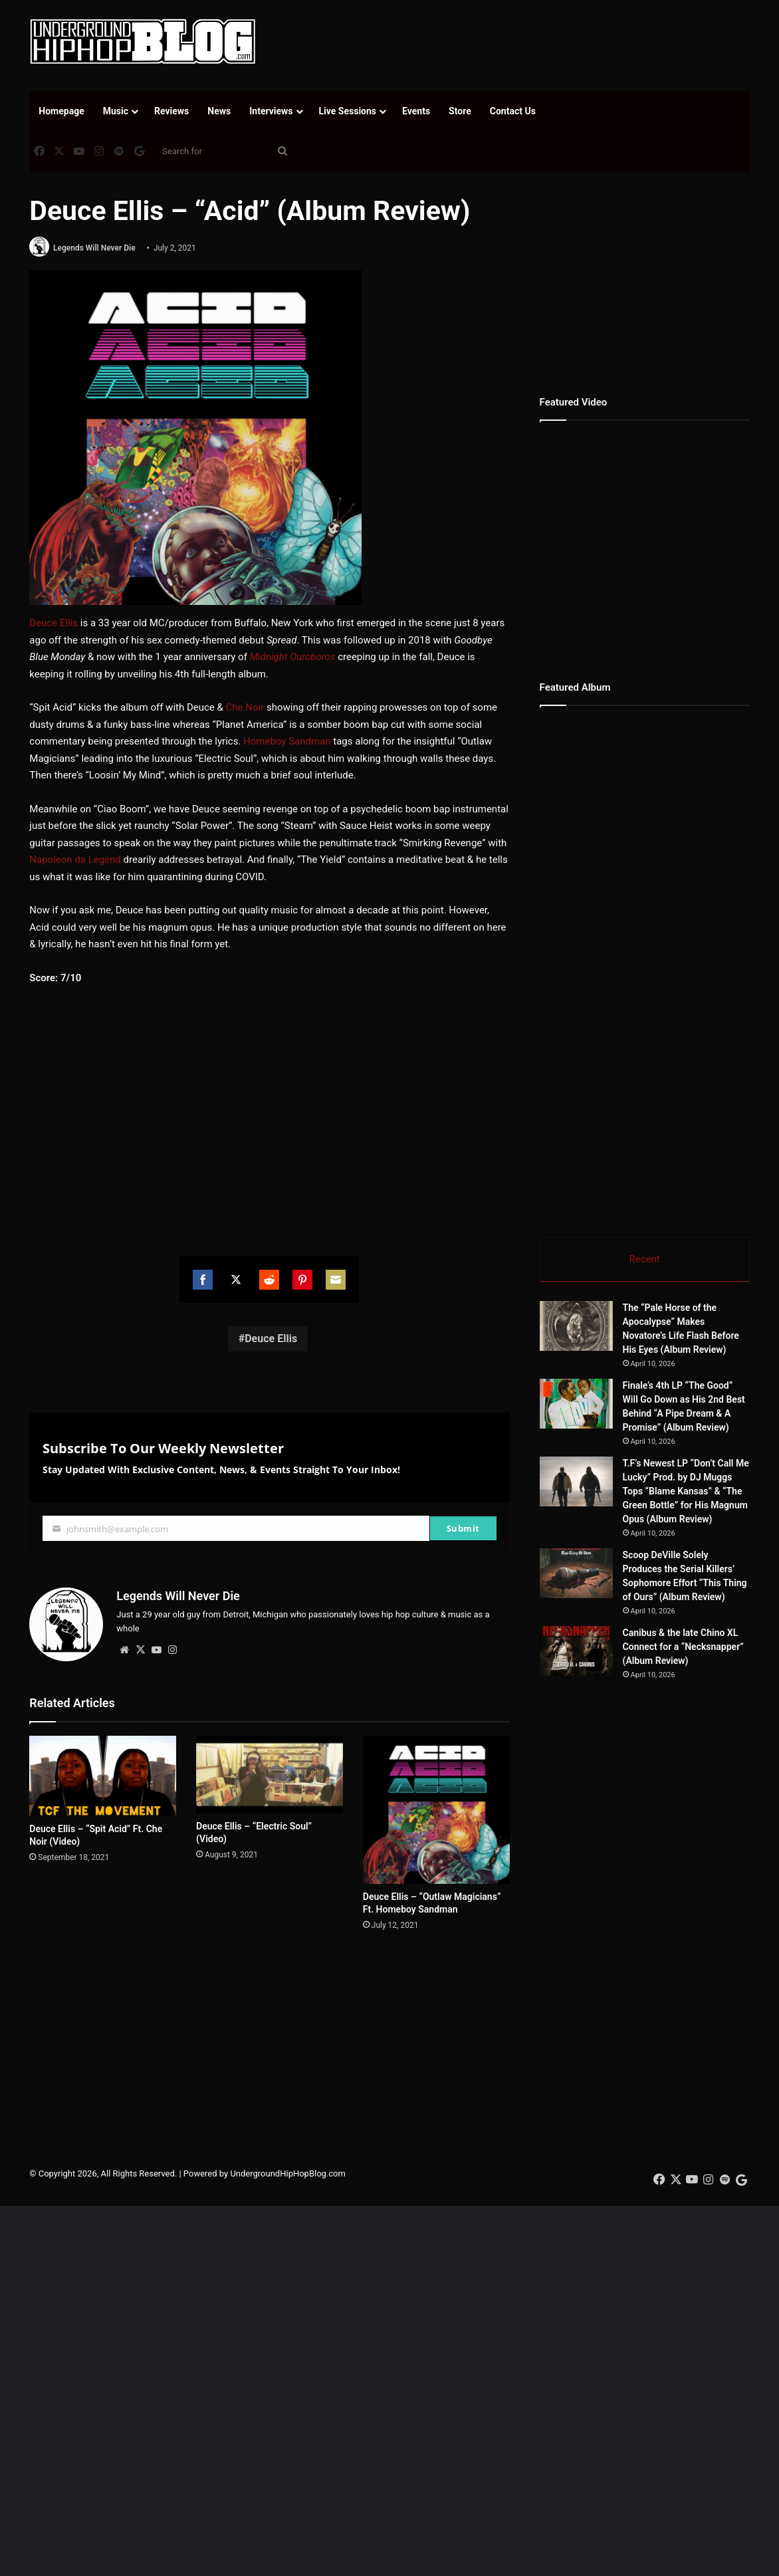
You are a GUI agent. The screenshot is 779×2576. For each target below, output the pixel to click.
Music (115, 111)
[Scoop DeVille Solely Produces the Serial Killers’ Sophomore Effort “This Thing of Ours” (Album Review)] (576, 1574)
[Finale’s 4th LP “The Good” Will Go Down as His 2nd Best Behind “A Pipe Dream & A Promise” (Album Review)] (576, 1405)
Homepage (61, 111)
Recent (644, 1259)
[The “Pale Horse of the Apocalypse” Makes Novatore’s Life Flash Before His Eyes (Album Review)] (576, 1327)
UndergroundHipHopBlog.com (288, 2245)
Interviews (270, 111)
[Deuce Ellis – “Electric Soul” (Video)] (269, 1775)
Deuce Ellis (53, 623)
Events (416, 111)
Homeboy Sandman (286, 741)
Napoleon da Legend (75, 860)
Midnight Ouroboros (293, 657)
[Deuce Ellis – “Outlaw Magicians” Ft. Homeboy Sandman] (436, 1810)
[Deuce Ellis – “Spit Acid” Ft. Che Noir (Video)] (102, 1776)
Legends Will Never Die (94, 248)
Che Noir (245, 707)
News (219, 111)
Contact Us (513, 111)
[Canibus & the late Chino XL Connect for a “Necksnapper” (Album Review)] (613, 1677)
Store (460, 111)
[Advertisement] (518, 43)
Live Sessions (348, 111)
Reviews (171, 111)
